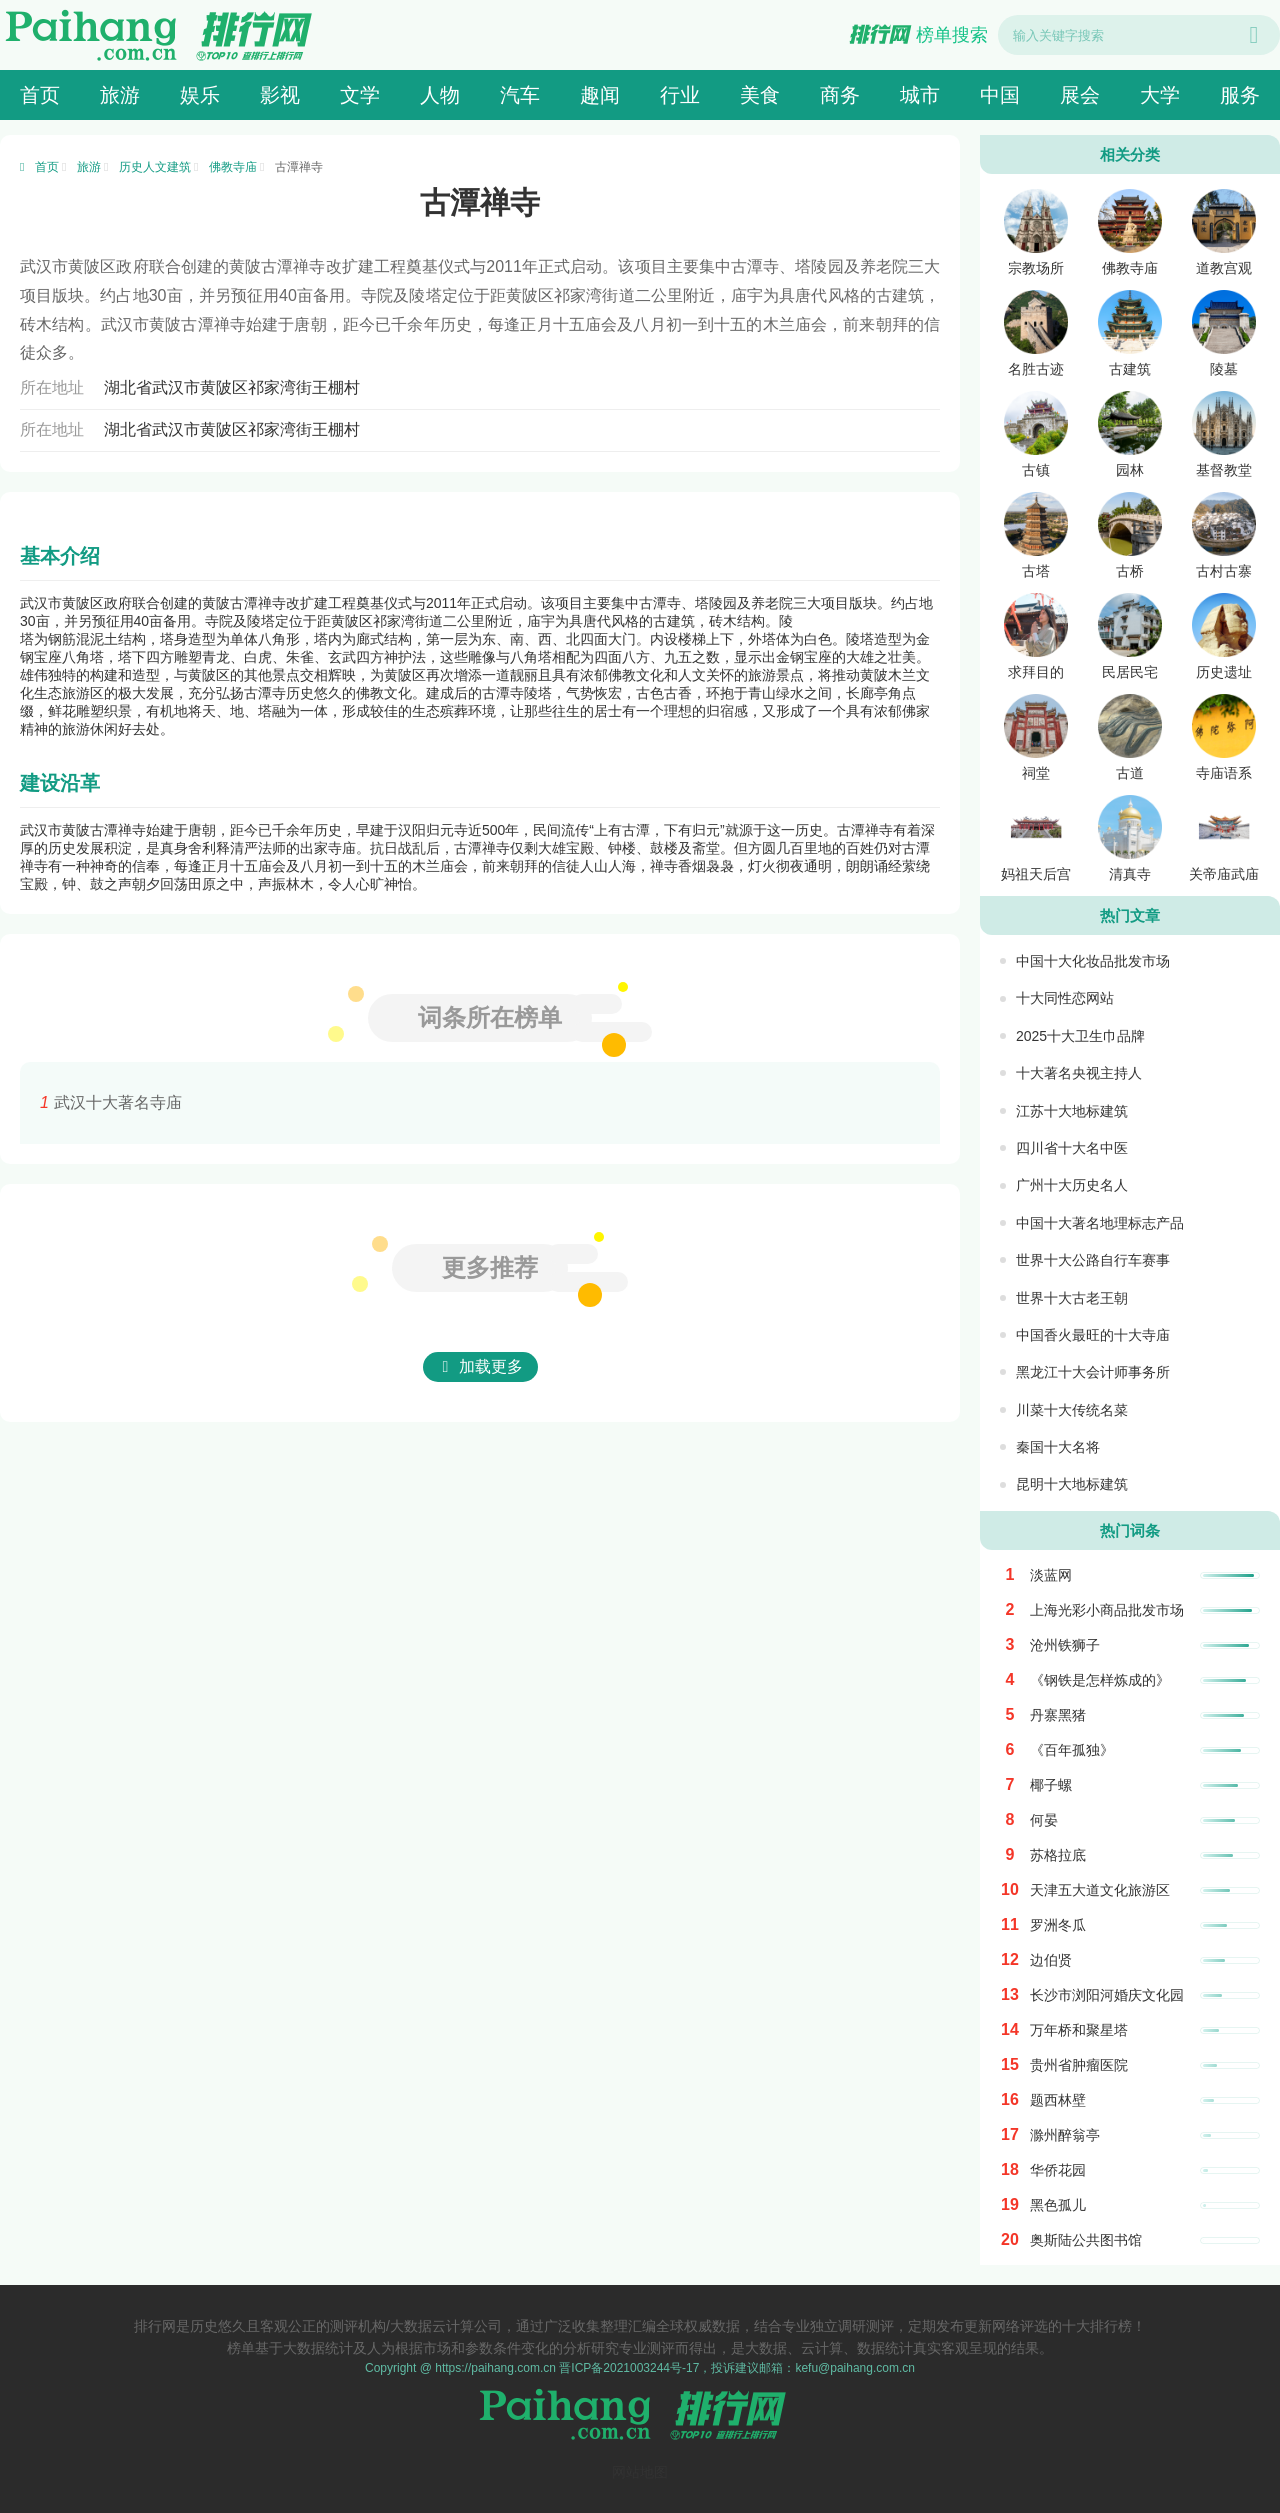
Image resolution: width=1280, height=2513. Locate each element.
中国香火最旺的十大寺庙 (1093, 1335)
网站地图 (640, 2472)
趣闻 (600, 95)
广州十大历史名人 (1072, 1185)
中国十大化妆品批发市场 (1093, 961)
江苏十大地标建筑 (1072, 1111)
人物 (440, 95)
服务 (1240, 95)
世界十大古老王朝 (1072, 1298)
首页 (40, 95)
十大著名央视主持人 (1079, 1073)
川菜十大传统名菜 (1072, 1410)
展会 (1080, 95)
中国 (1000, 95)
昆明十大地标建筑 (1072, 1484)
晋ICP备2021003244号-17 (629, 2368)
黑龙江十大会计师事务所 (1093, 1372)
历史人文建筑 (155, 167)
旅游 (120, 95)
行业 (680, 95)
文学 (360, 95)
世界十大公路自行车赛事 (1093, 1260)
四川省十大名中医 (1072, 1148)
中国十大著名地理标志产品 (1100, 1223)
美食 (760, 95)
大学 (1160, 95)
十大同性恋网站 (1065, 998)
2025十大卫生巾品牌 (1080, 1036)
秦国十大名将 (1058, 1447)
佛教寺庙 (233, 167)
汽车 (520, 95)
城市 (920, 95)
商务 (840, 95)
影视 (280, 95)
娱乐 (200, 95)
